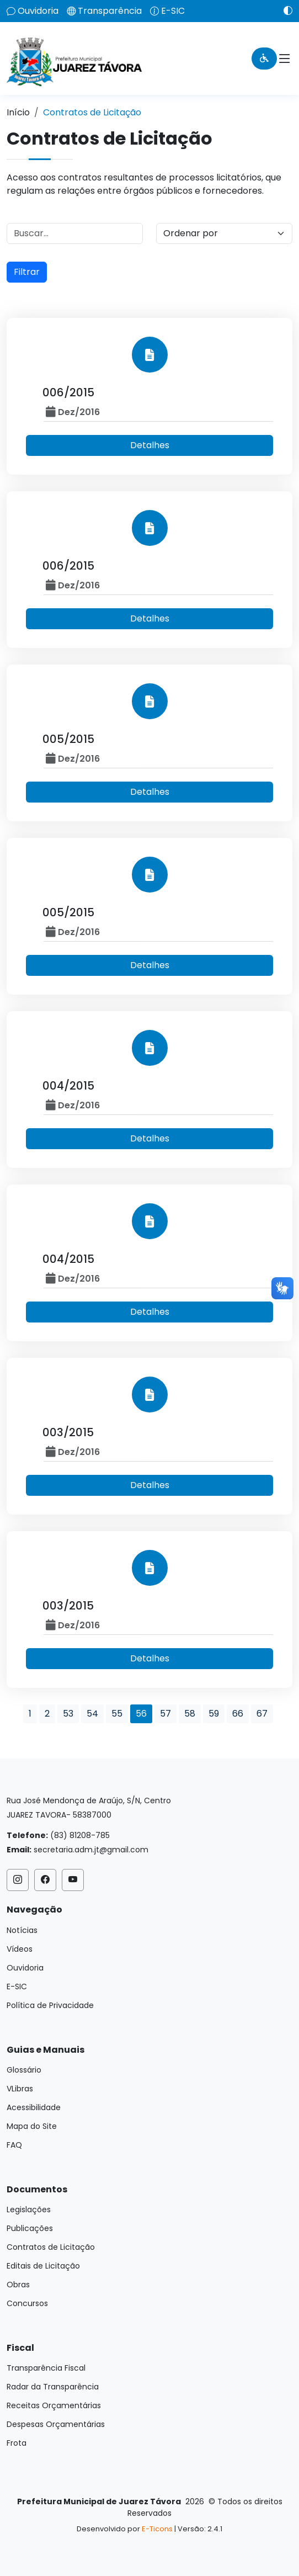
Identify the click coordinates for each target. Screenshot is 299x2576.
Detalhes (149, 445)
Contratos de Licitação (51, 2247)
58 (189, 1713)
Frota (16, 2443)
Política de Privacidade (50, 2005)
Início (18, 112)
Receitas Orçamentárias (54, 2405)
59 (214, 1713)
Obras (18, 2284)
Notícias (22, 1930)
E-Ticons (157, 2529)
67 (262, 1713)
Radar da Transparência (53, 2387)
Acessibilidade (34, 2107)
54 (92, 1713)
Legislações (29, 2209)
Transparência (110, 11)
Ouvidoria (38, 11)
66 (237, 1713)
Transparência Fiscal (46, 2368)
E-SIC (173, 11)
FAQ (14, 2145)
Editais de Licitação (43, 2266)
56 (141, 1713)
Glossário (24, 2070)
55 (116, 1713)
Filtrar (27, 271)
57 (165, 1713)
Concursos (27, 2303)
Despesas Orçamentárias (56, 2424)
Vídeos (20, 1949)
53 (68, 1713)
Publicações (30, 2228)
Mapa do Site (32, 2126)
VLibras (20, 2088)
